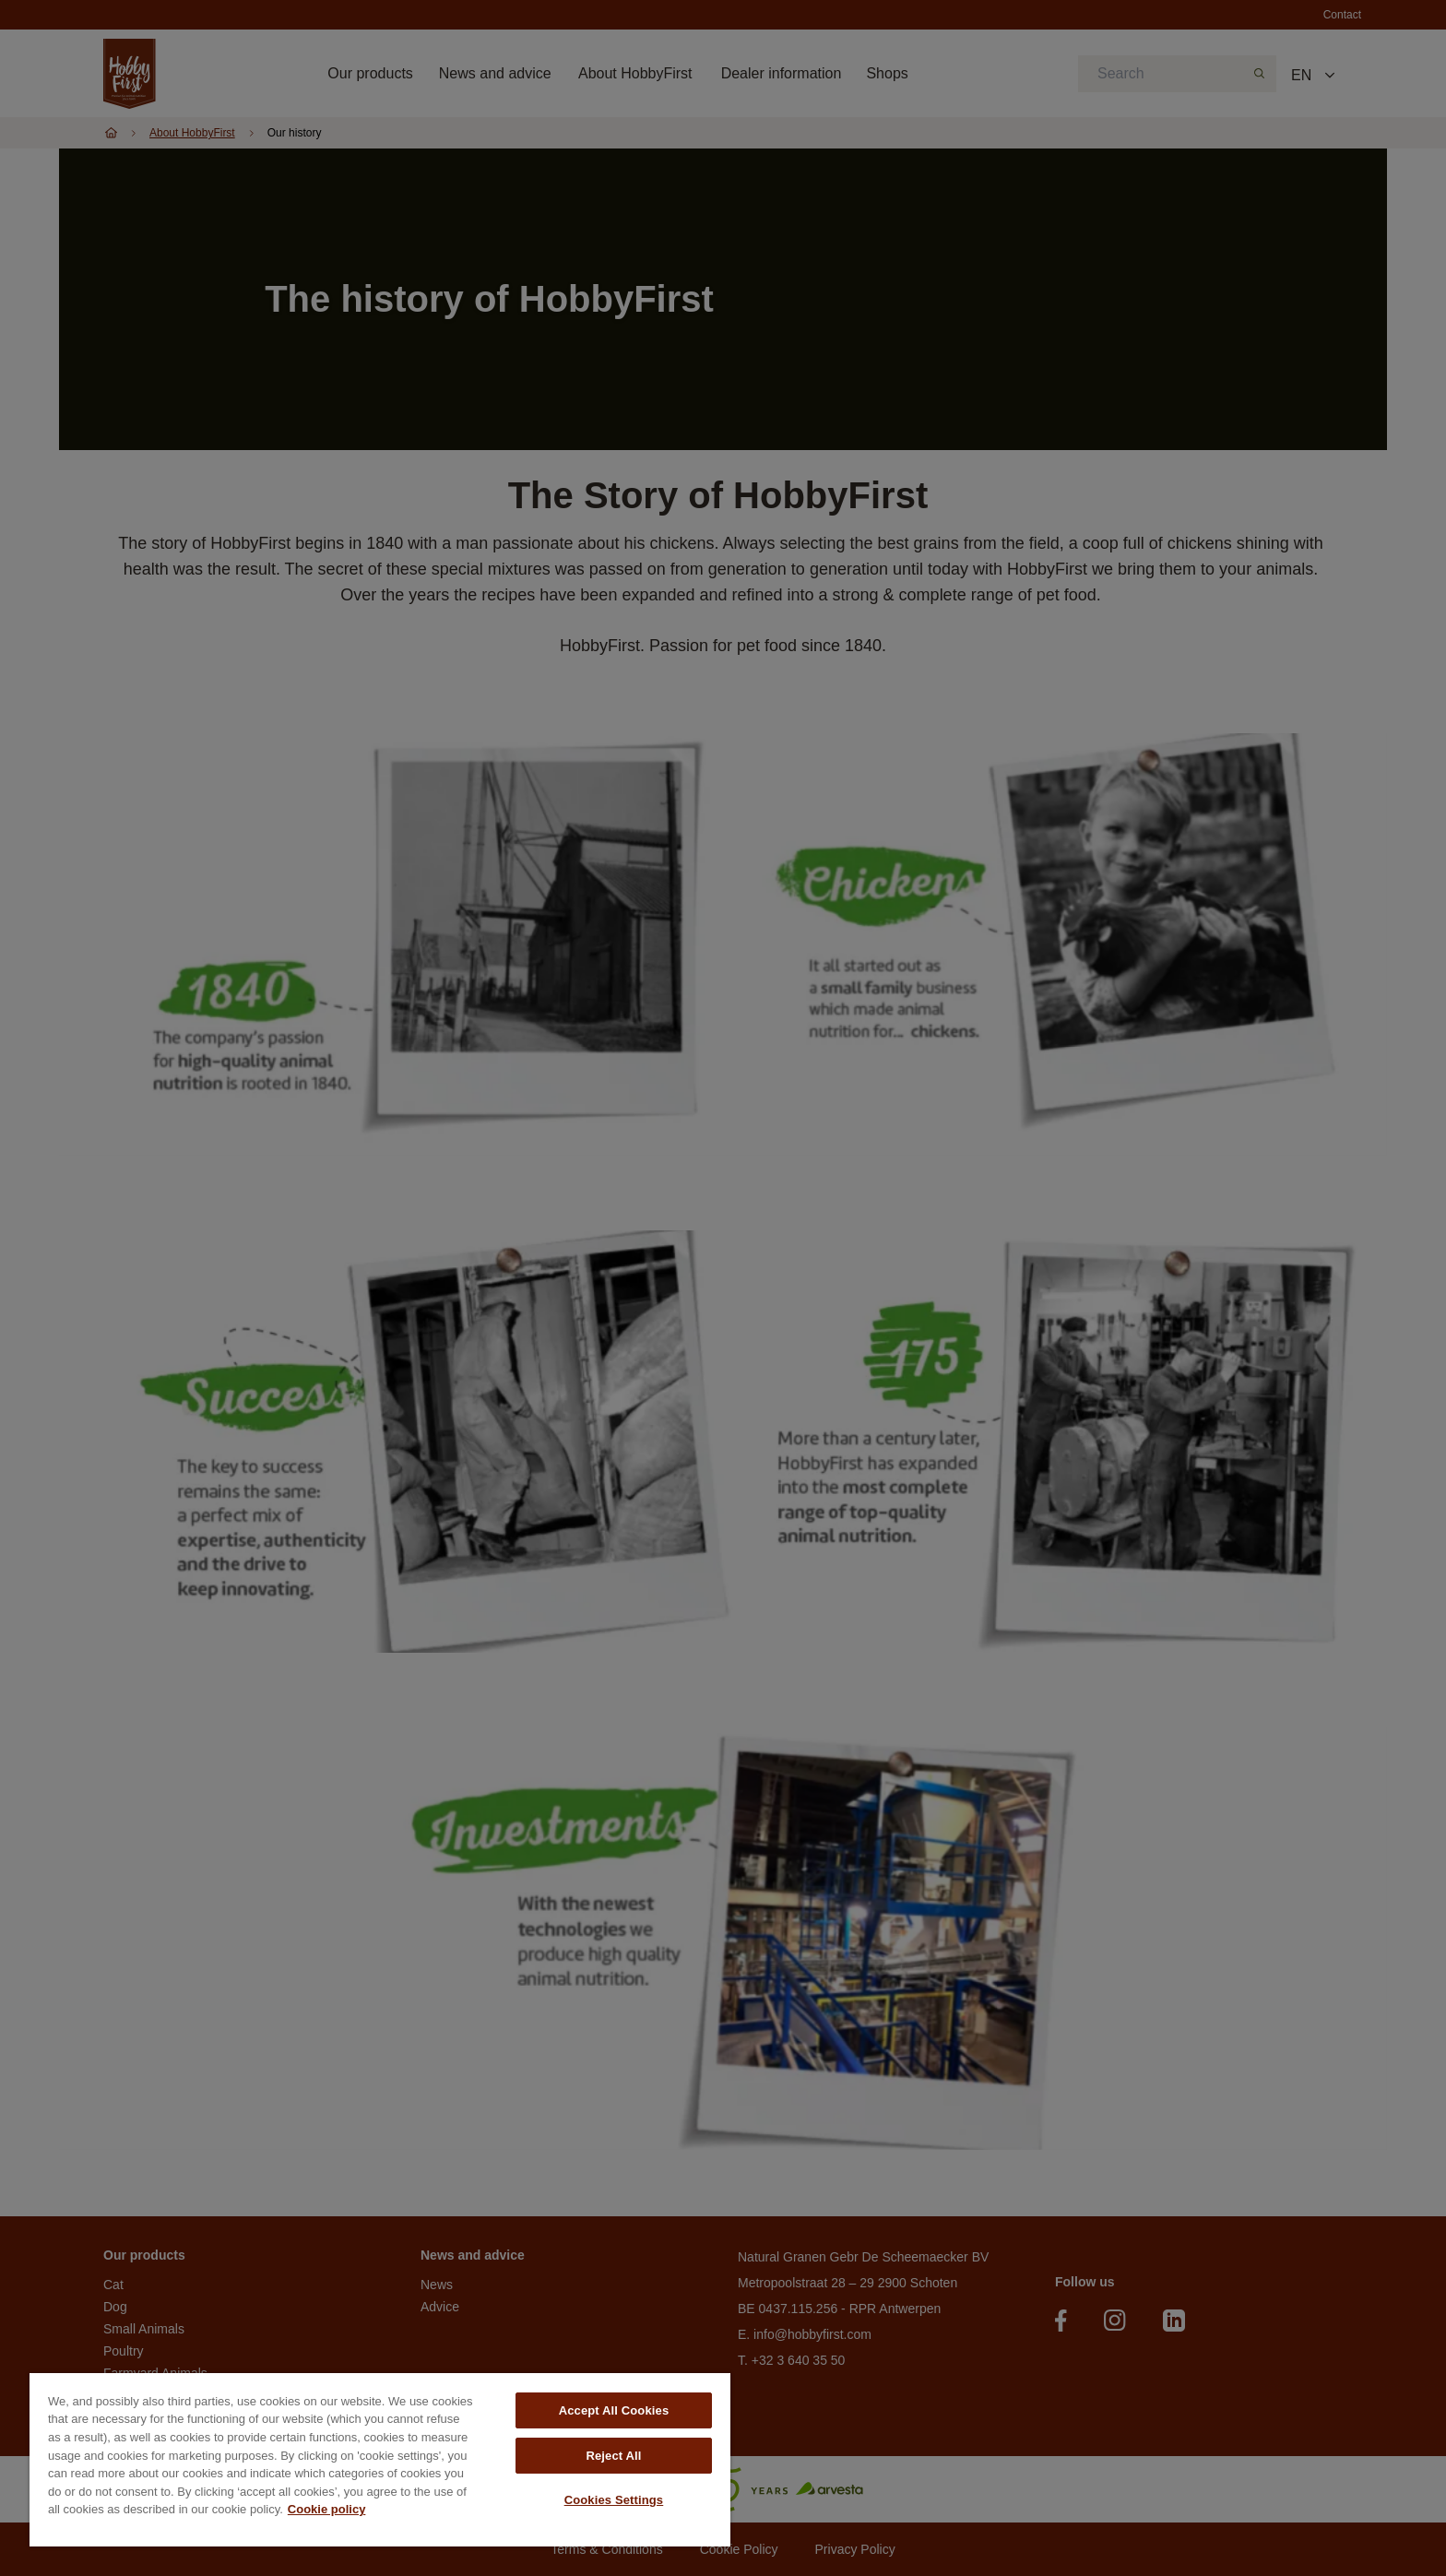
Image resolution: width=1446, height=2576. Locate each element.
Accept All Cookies (614, 2410)
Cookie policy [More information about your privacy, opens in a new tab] (327, 2509)
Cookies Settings (614, 2500)
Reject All (613, 2456)
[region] (380, 2459)
